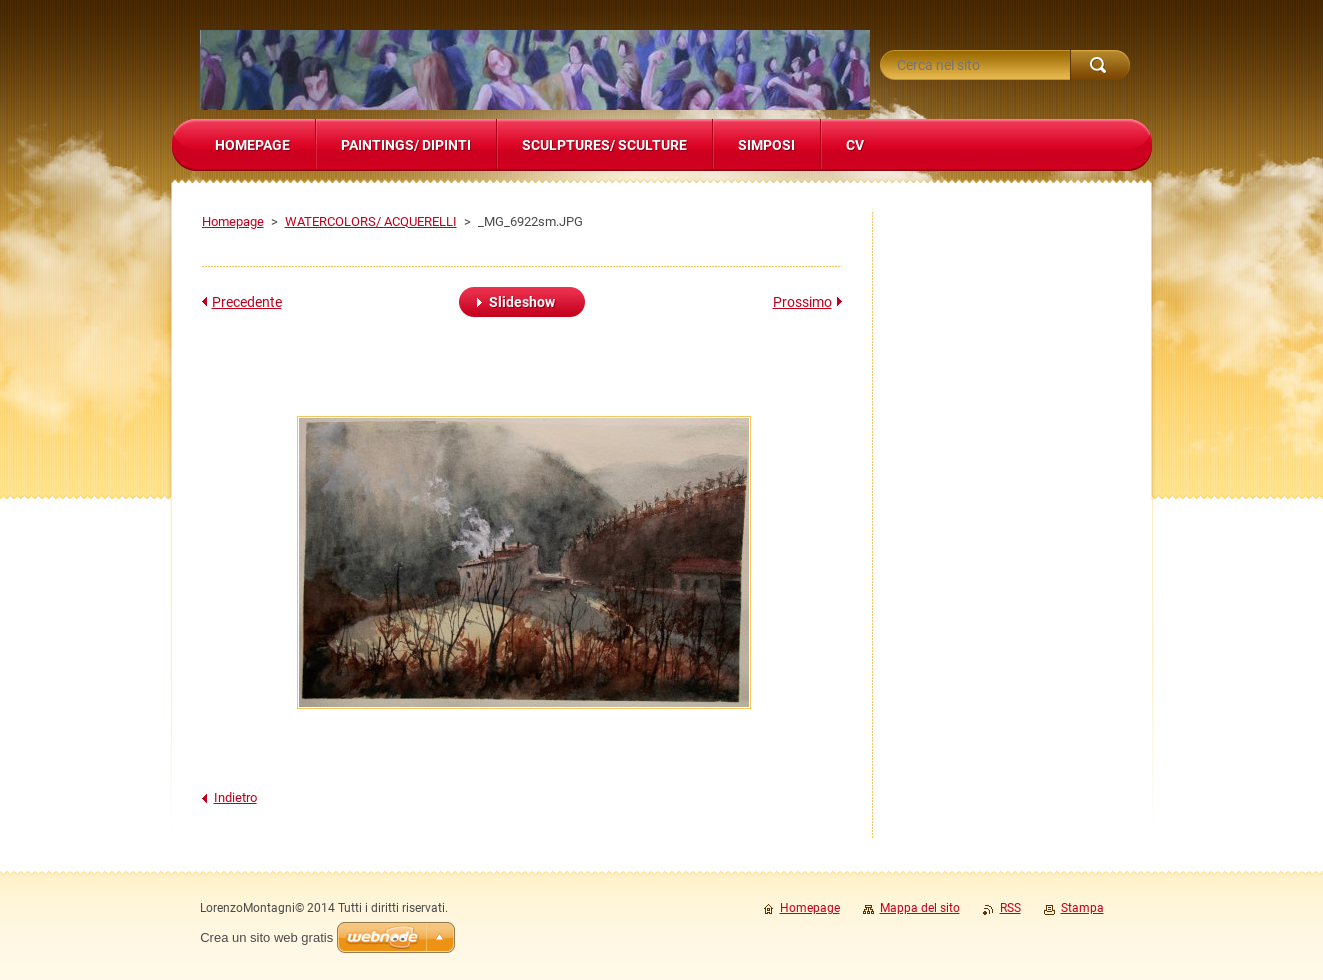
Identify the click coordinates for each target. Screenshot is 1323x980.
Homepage (233, 221)
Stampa (1082, 908)
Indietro (235, 797)
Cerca (1100, 65)
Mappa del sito (920, 908)
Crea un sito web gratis (266, 937)
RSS (1010, 908)
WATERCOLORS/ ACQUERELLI (371, 221)
